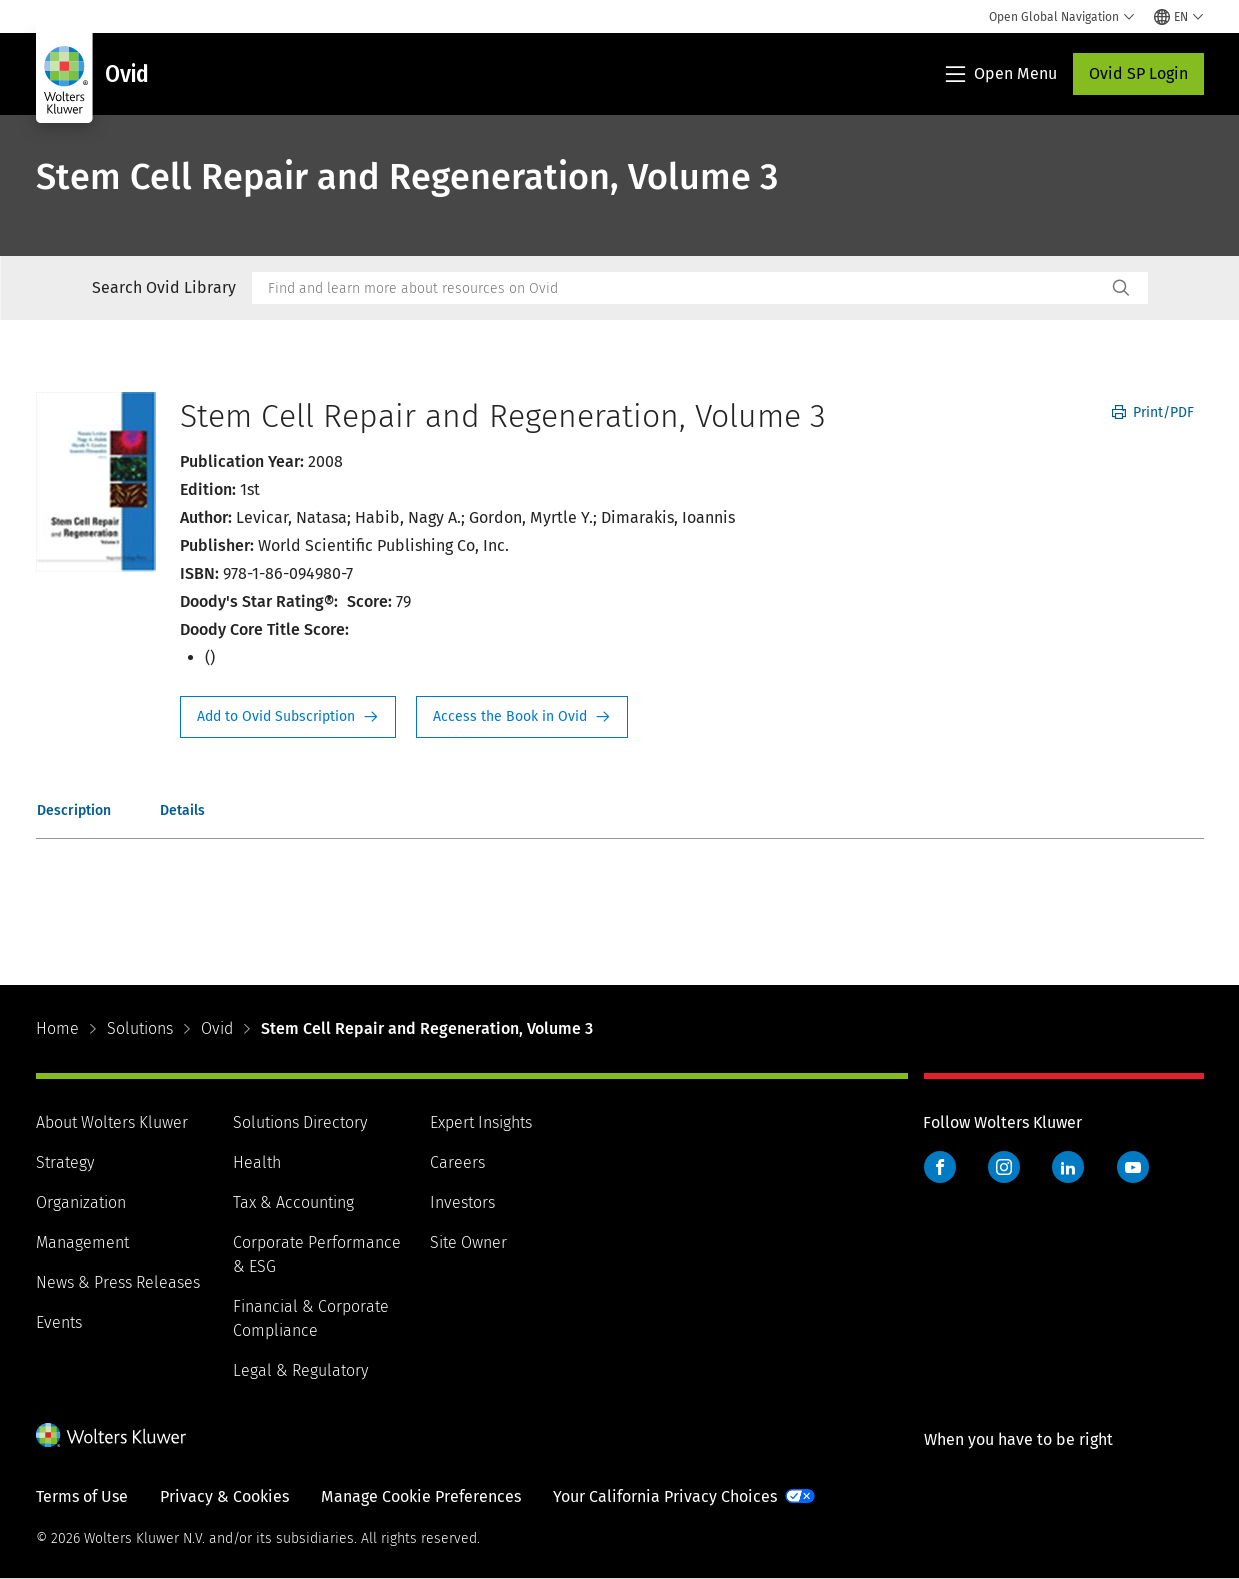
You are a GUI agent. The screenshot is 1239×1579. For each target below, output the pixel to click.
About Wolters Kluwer (112, 1122)
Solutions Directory (300, 1122)
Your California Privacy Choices (665, 1496)
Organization (81, 1202)
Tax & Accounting (293, 1202)
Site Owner (468, 1242)
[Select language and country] (1179, 17)
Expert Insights (481, 1122)
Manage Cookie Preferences (421, 1496)
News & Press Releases (118, 1282)
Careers (457, 1162)
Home (57, 1028)
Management (82, 1242)
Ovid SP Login (1138, 73)
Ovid (217, 1028)
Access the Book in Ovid (522, 717)
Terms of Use (82, 1496)
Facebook (940, 1167)
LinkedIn (1068, 1167)
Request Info (288, 717)
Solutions (140, 1028)
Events (59, 1322)
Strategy (65, 1162)
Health (257, 1162)
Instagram (1004, 1167)
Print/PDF (1153, 412)
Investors (462, 1202)
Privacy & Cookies (224, 1496)
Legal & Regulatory (300, 1370)
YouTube (1133, 1167)
